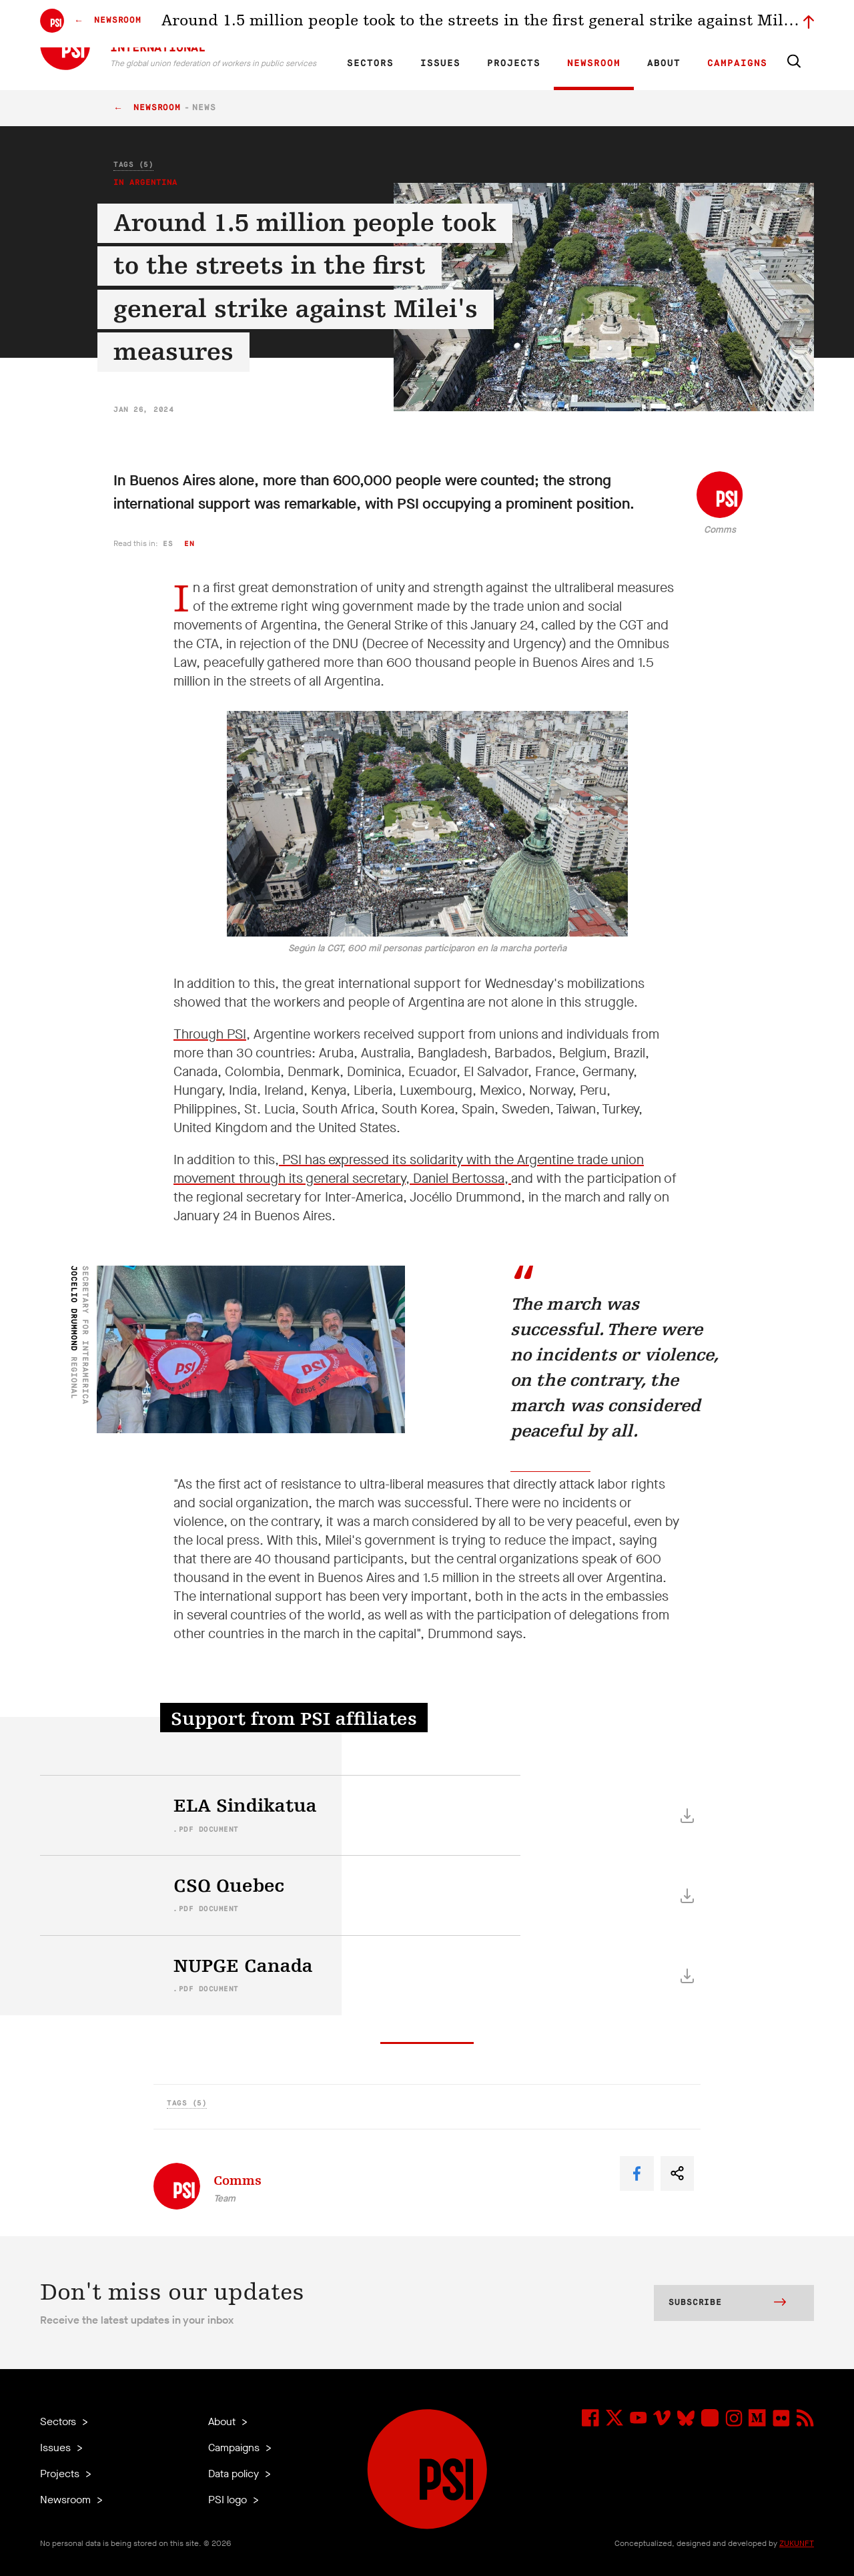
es (168, 543)
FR (385, 24)
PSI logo (229, 2500)
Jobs (600, 24)
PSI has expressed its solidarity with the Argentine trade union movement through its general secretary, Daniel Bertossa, (408, 1169)
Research (463, 24)
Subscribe (727, 2303)
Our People (558, 24)
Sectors (370, 63)
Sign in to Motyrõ (739, 24)
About (664, 63)
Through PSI (209, 1034)
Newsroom (593, 63)
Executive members (658, 24)
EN (363, 24)
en (189, 543)
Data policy (235, 2474)
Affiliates (509, 24)
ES (408, 24)
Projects (513, 63)
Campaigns (737, 63)
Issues (440, 63)
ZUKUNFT (796, 2543)
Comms (720, 529)
